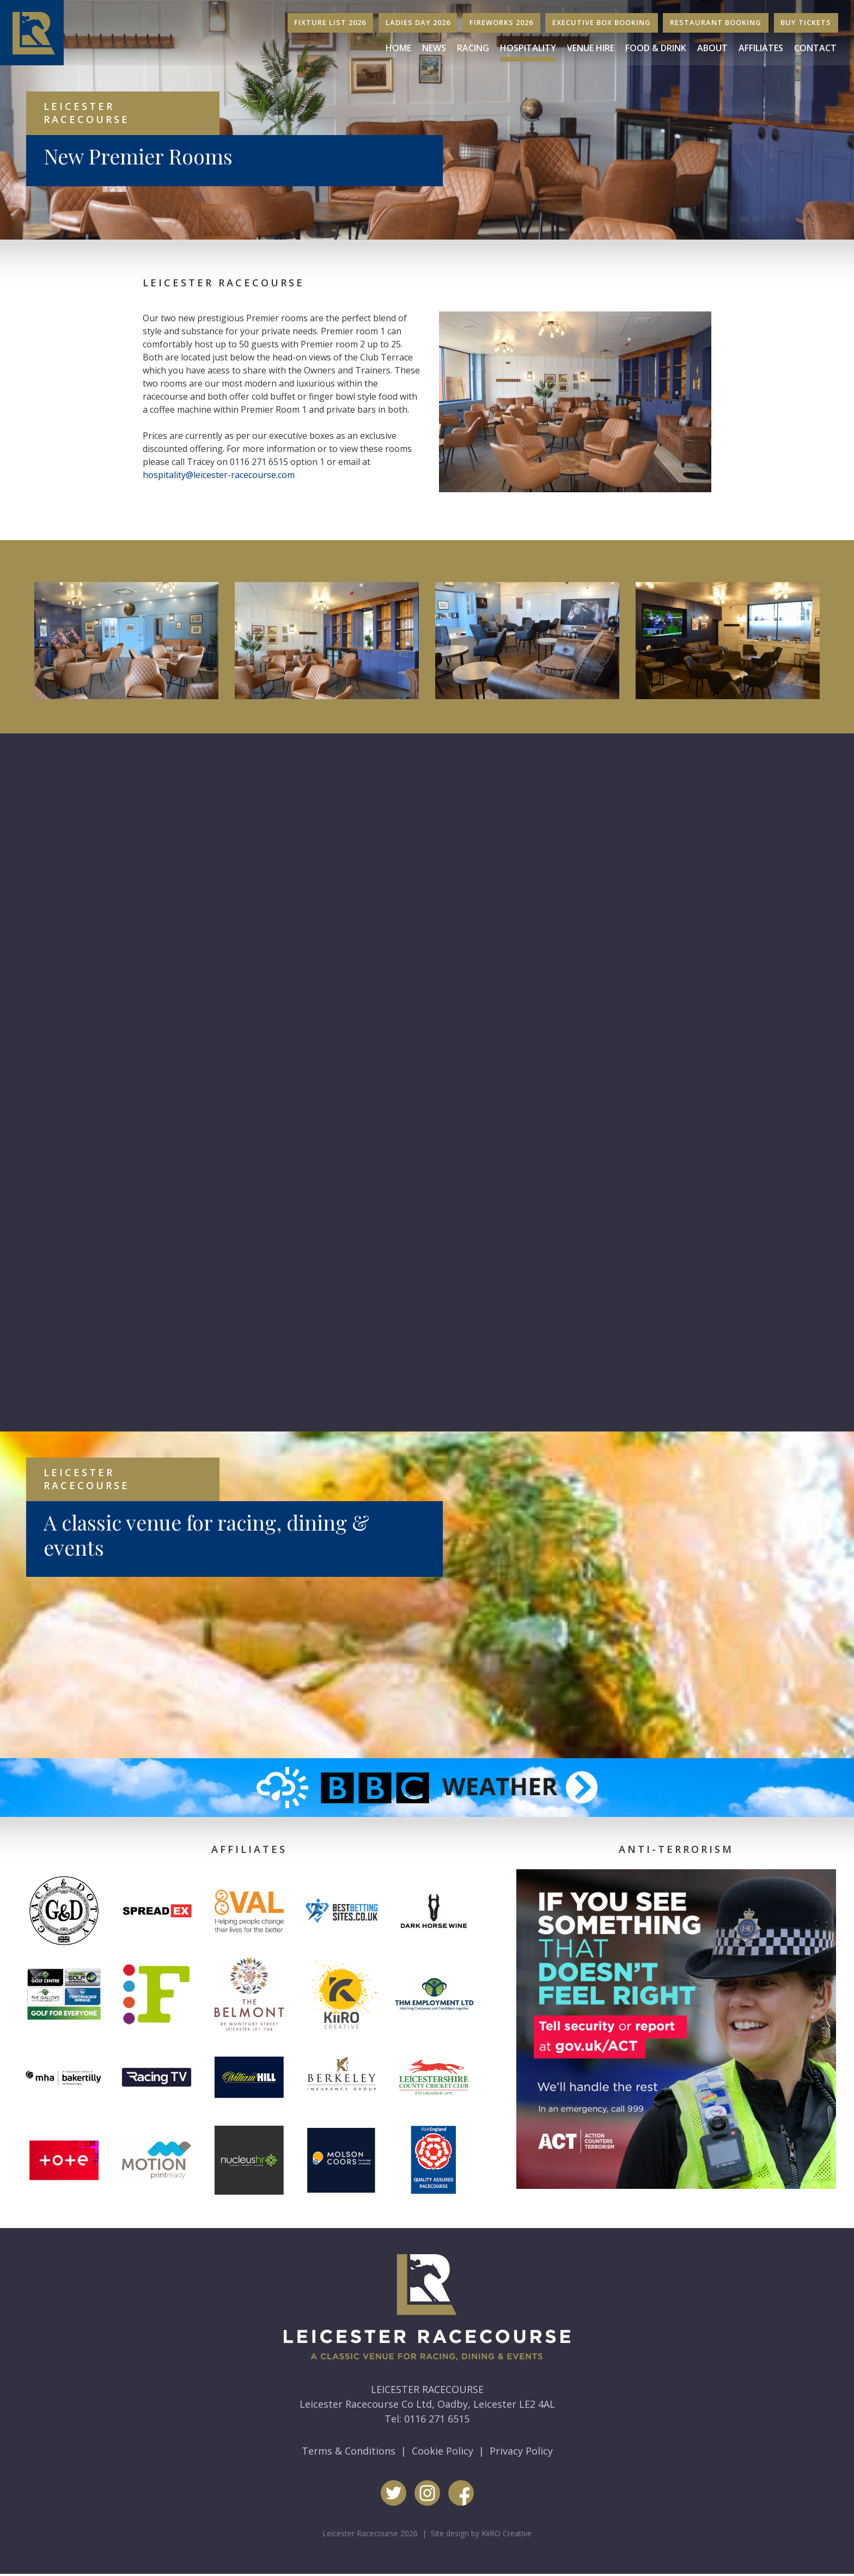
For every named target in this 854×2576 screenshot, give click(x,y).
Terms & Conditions (348, 2439)
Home (398, 48)
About (712, 48)
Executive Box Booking (601, 22)
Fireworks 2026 (501, 22)
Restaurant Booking (715, 22)
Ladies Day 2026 (418, 22)
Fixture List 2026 (330, 22)
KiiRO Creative (506, 2522)
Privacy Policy (521, 2439)
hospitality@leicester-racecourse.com (219, 475)
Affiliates (761, 48)
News (434, 48)
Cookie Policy (442, 2439)
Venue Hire (590, 48)
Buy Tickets (805, 22)
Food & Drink (655, 48)
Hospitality (528, 48)
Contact (815, 48)
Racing (473, 48)
